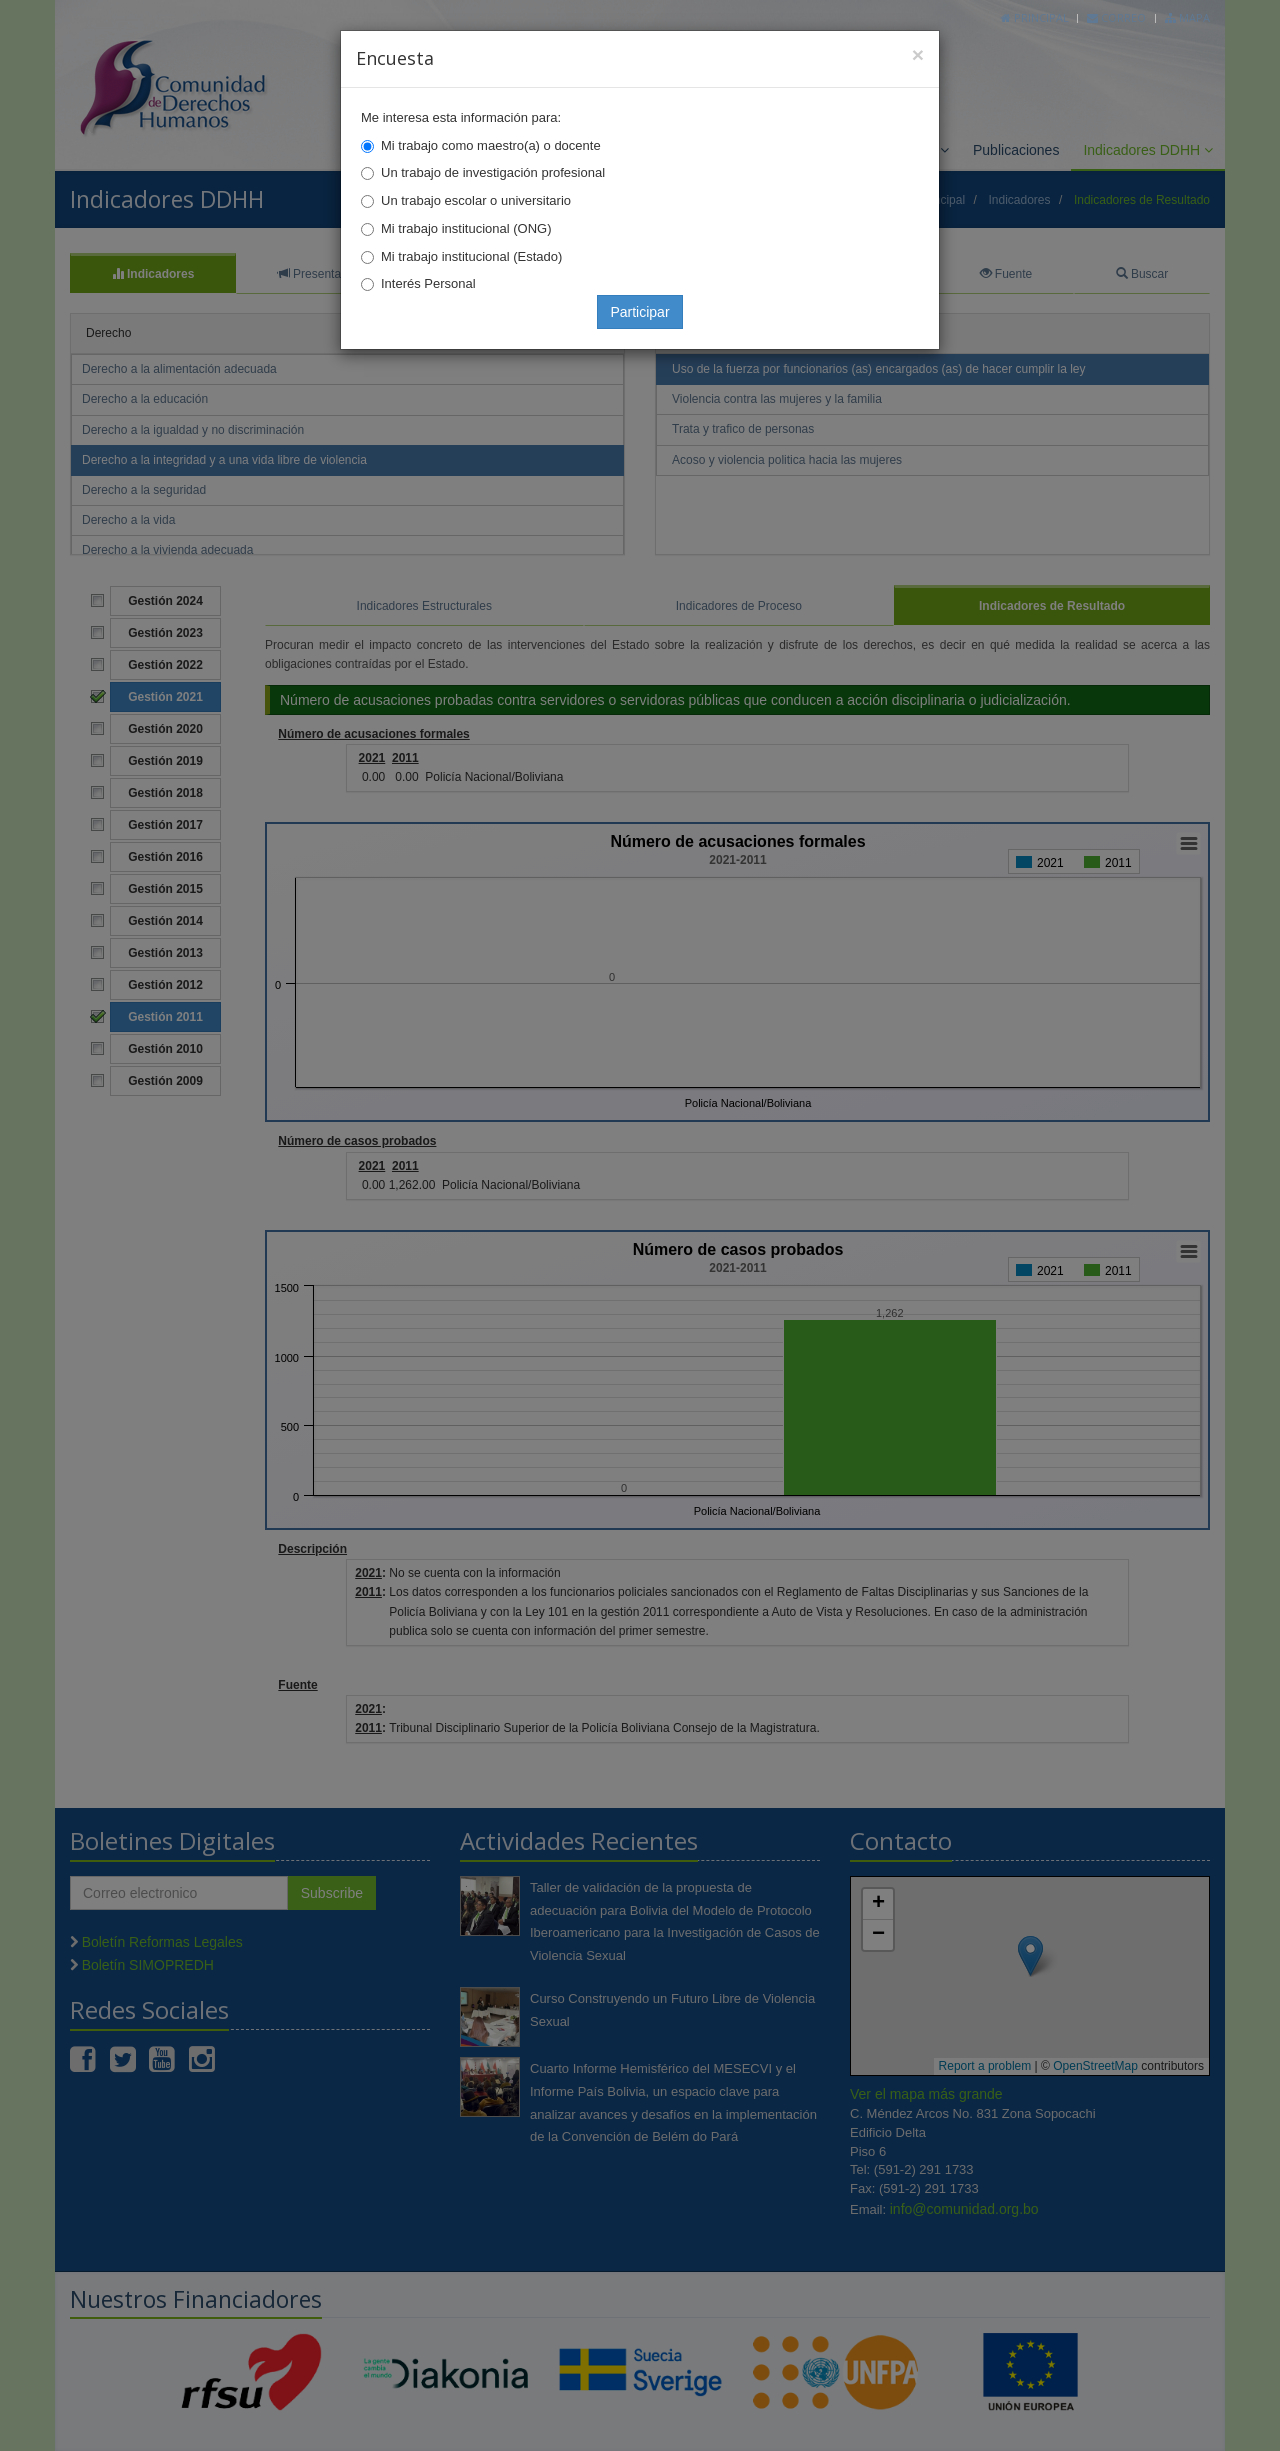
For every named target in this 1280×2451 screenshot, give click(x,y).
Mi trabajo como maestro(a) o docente (491, 145)
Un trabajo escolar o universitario (476, 200)
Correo (1116, 17)
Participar (639, 312)
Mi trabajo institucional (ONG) (466, 228)
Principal (1035, 17)
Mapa (1187, 17)
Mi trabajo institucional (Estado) (471, 256)
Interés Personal (428, 283)
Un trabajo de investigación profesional (493, 172)
